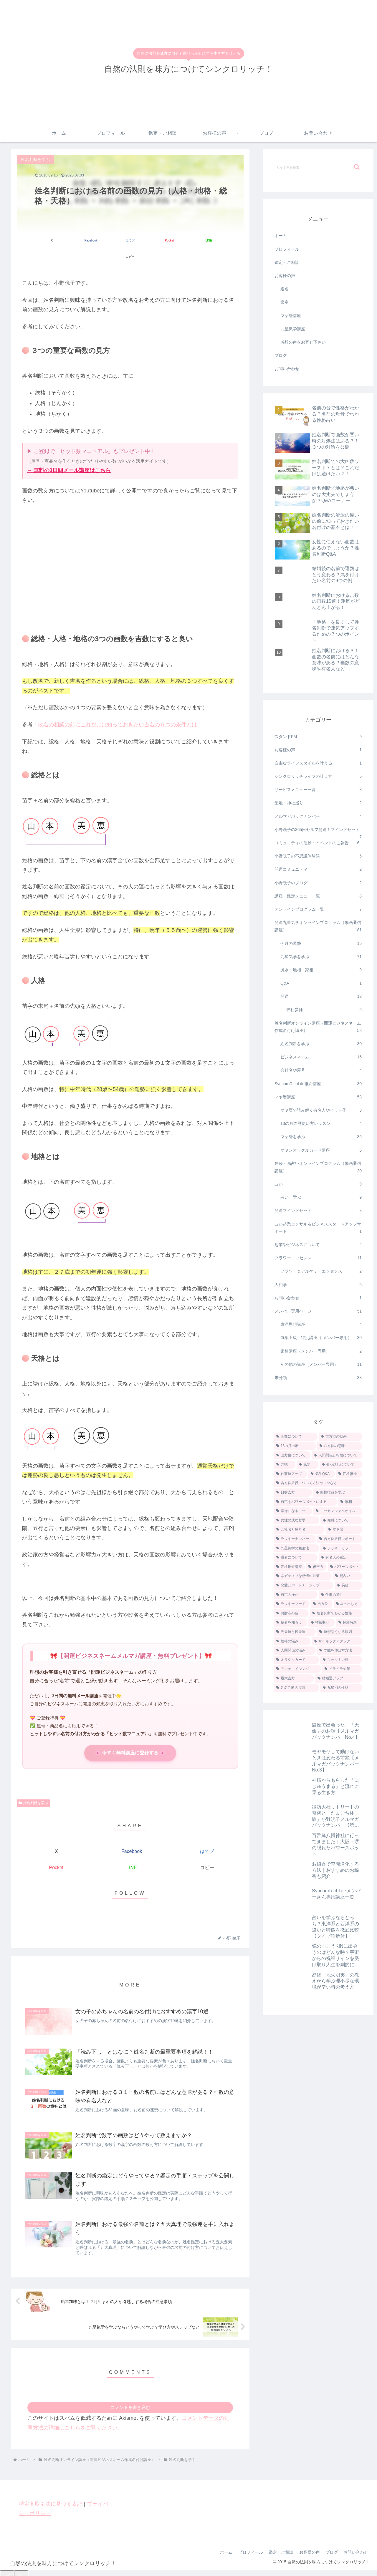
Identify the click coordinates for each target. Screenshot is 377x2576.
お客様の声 (285, 275)
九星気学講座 (292, 329)
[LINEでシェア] (187, 239)
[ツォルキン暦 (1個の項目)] (341, 1660)
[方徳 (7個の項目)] (284, 1465)
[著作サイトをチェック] (117, 1902)
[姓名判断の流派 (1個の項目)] (296, 1688)
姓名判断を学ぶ (33, 1787)
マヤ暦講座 (290, 315)
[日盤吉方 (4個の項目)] (293, 1492)
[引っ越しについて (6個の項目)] (341, 1465)
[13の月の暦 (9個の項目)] (295, 1446)
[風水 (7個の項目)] (307, 1465)
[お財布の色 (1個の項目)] (291, 1613)
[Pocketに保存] (149, 239)
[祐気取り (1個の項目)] (321, 1622)
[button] (225, 239)
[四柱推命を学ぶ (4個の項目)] (337, 1492)
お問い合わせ (287, 368)
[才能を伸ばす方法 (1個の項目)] (339, 1650)
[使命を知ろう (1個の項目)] (290, 1622)
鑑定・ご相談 (287, 262)
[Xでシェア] (35, 239)
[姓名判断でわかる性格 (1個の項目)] (336, 1613)
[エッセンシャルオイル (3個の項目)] (337, 1511)
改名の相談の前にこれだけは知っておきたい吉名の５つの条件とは (117, 708)
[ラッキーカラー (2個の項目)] (341, 1548)
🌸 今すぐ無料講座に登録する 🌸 (130, 1736)
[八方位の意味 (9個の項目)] (339, 1446)
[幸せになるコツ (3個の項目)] (293, 1511)
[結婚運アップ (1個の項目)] (338, 1678)
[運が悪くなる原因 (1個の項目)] (339, 1632)
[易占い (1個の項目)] (347, 1576)
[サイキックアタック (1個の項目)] (337, 1641)
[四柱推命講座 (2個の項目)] (289, 1567)
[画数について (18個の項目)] (296, 1437)
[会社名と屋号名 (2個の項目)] (299, 1530)
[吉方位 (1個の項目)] (321, 1604)
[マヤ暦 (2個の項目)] (344, 1530)
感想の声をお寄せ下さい (303, 342)
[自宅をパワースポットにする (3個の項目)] (305, 1502)
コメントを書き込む (130, 2391)
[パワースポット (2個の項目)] (345, 1567)
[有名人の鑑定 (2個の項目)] (340, 1557)
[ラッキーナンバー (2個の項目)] (295, 1539)
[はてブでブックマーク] (111, 239)
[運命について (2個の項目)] (296, 1557)
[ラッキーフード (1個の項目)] (292, 1604)
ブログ (281, 355)
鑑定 (284, 302)
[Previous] (7, 2564)
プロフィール (287, 249)
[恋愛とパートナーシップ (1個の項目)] (303, 1585)
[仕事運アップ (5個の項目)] (290, 1474)
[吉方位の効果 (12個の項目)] (340, 1437)
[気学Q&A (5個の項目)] (321, 1474)
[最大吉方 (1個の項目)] (294, 1678)
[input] (318, 167)
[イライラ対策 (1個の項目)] (342, 1669)
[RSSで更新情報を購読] (144, 1902)
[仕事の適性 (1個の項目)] (340, 1595)
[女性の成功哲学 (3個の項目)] (296, 1520)
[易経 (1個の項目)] (348, 1585)
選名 (284, 289)
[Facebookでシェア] (73, 239)
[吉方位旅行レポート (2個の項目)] (339, 1539)
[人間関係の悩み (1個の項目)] (295, 1650)
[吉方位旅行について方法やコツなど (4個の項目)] (318, 1483)
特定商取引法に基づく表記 (51, 2488)
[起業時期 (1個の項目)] (349, 1622)
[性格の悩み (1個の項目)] (292, 1641)
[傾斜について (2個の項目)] (341, 1520)
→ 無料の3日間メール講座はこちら (69, 454)
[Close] (33, 2568)
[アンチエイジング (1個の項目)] (297, 1669)
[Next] (21, 2564)
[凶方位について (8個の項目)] (292, 1455)
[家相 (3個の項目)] (350, 1502)
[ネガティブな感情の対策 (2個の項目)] (303, 1576)
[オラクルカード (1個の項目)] (296, 1660)
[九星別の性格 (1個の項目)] (341, 1688)
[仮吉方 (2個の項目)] (316, 1567)
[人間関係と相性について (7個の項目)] (337, 1455)
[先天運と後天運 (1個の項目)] (295, 1632)
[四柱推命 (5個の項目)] (349, 1474)
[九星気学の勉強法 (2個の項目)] (296, 1548)
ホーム (281, 235)
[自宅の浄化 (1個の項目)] (296, 1595)
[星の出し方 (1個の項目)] (348, 1604)
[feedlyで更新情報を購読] (130, 1902)
